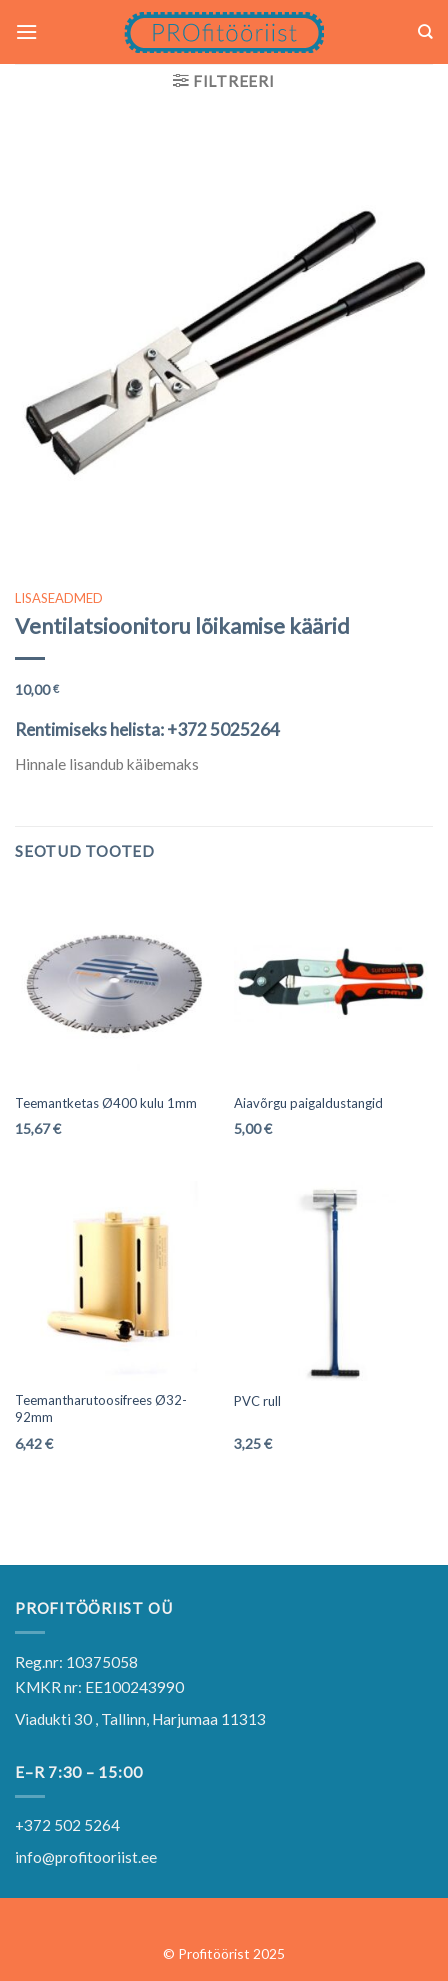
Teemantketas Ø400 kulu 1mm (106, 1103)
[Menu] (26, 32)
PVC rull (257, 1401)
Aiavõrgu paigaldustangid (308, 1103)
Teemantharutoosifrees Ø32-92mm (101, 1408)
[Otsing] (425, 32)
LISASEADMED (59, 598)
